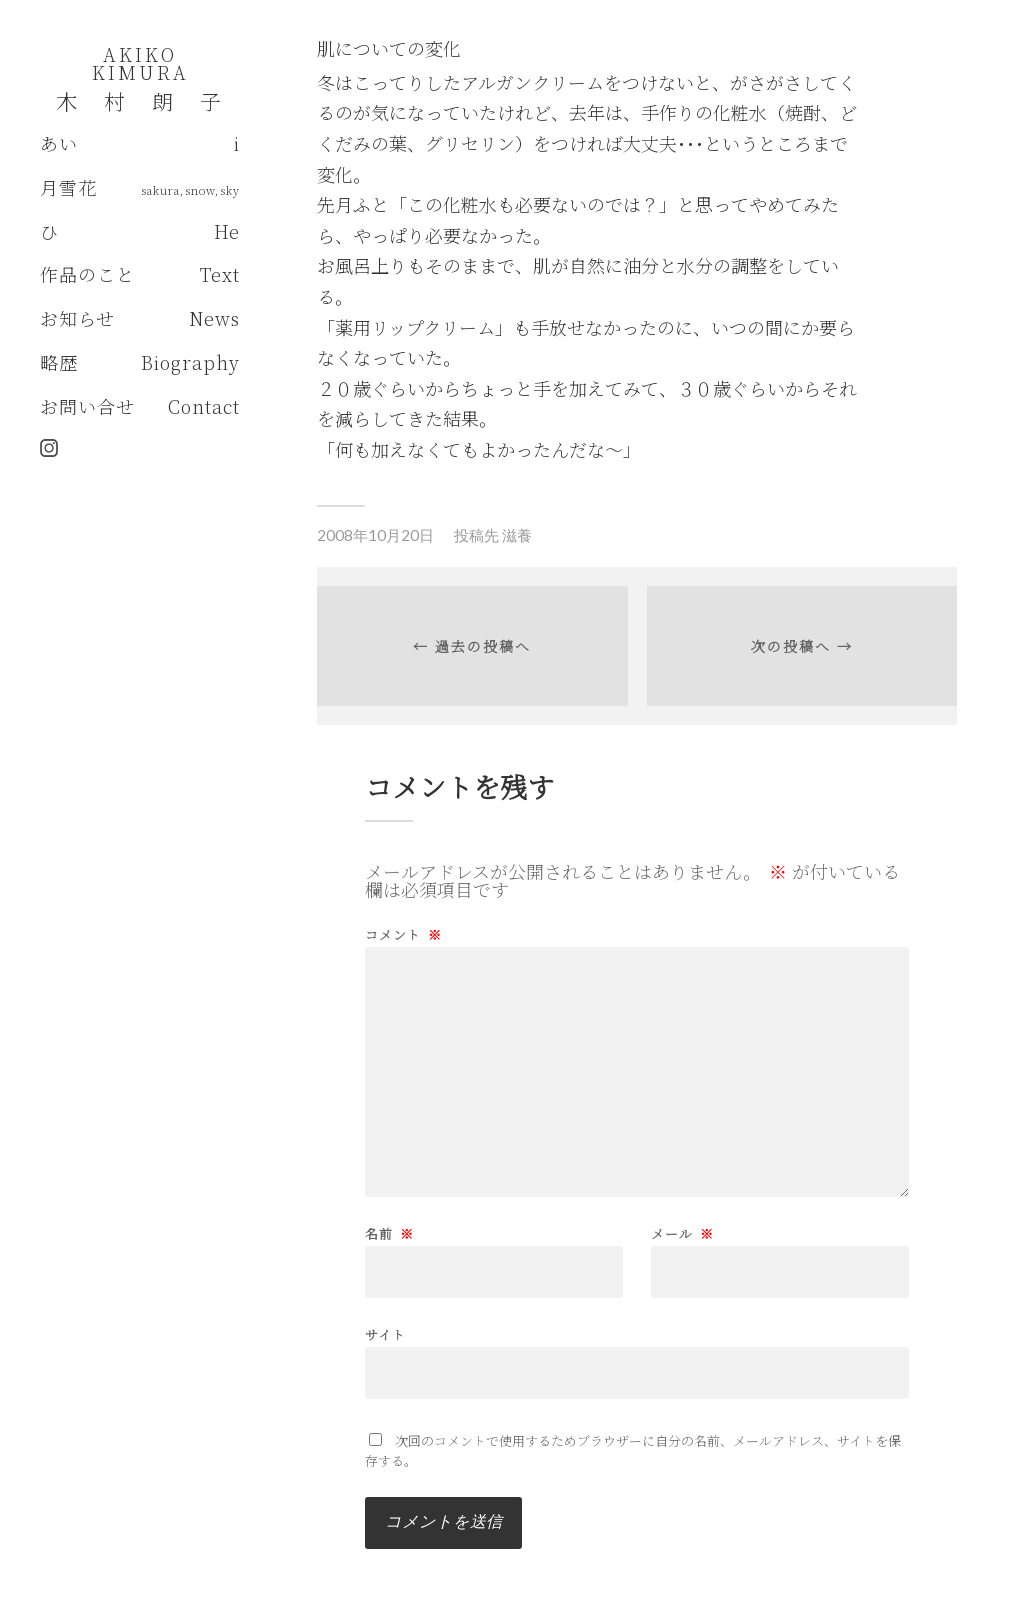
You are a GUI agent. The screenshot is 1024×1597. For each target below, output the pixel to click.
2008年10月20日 (375, 535)
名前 (389, 1233)
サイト (385, 1333)
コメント (403, 934)
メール (682, 1233)
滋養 (517, 535)
